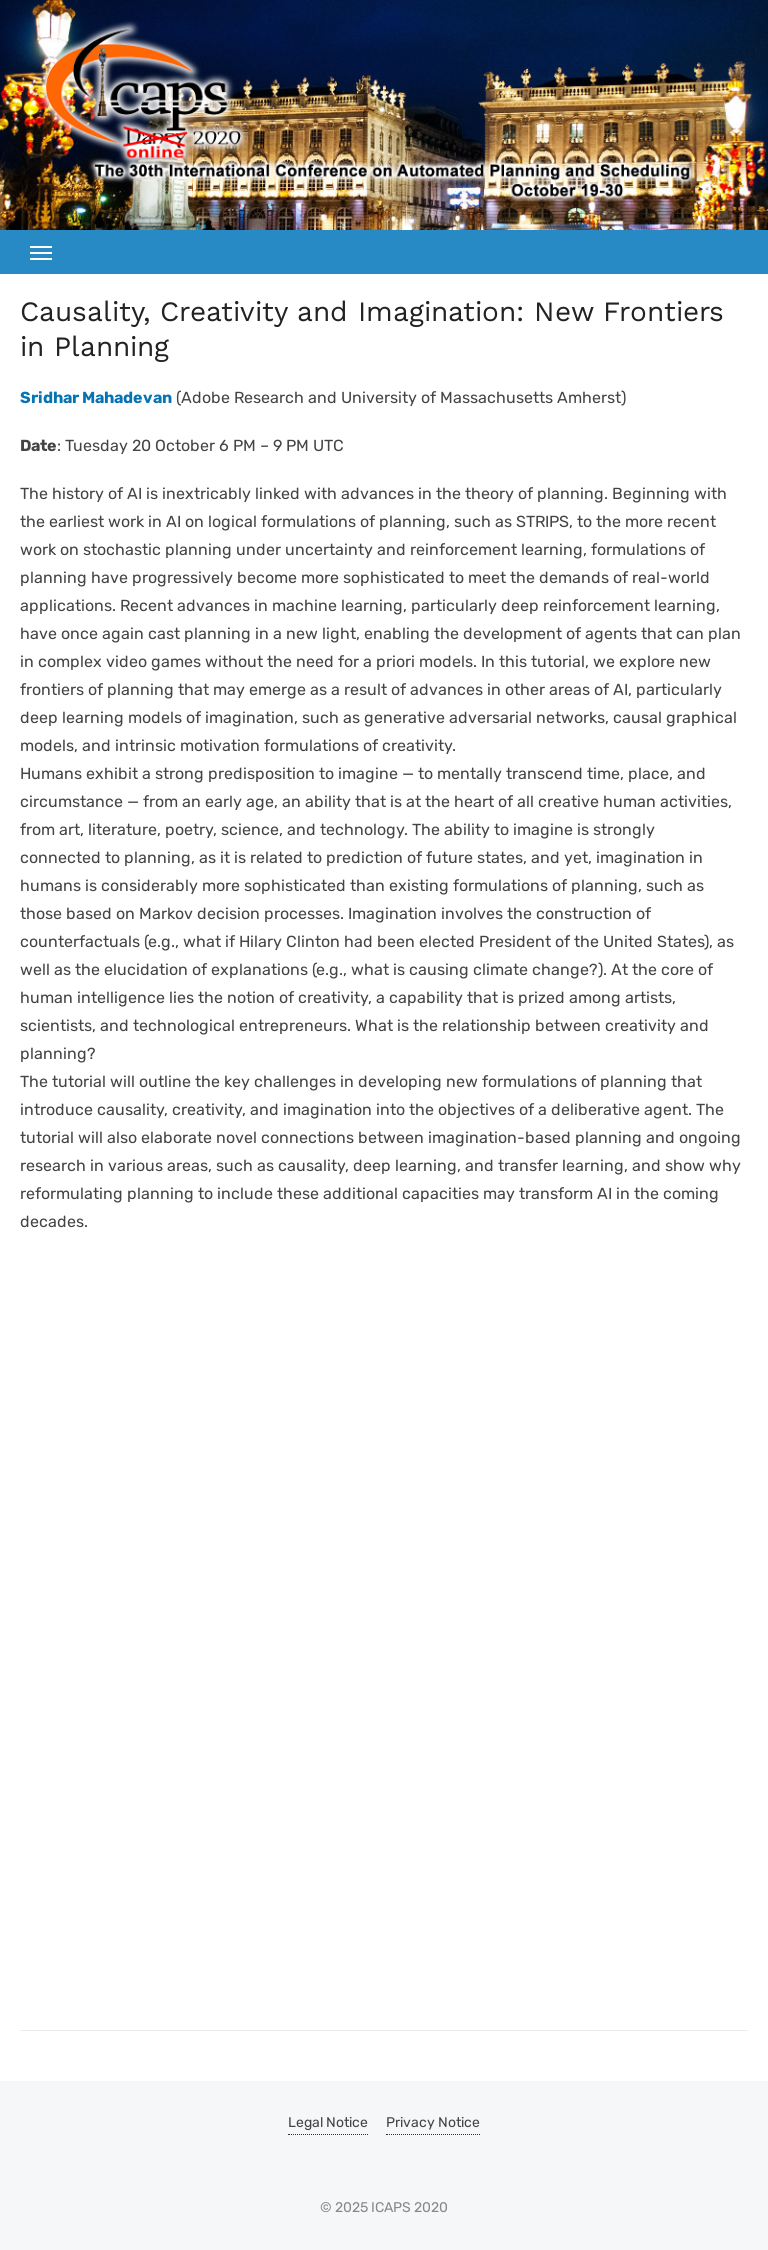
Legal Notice (328, 2122)
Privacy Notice (433, 2122)
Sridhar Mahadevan (96, 397)
